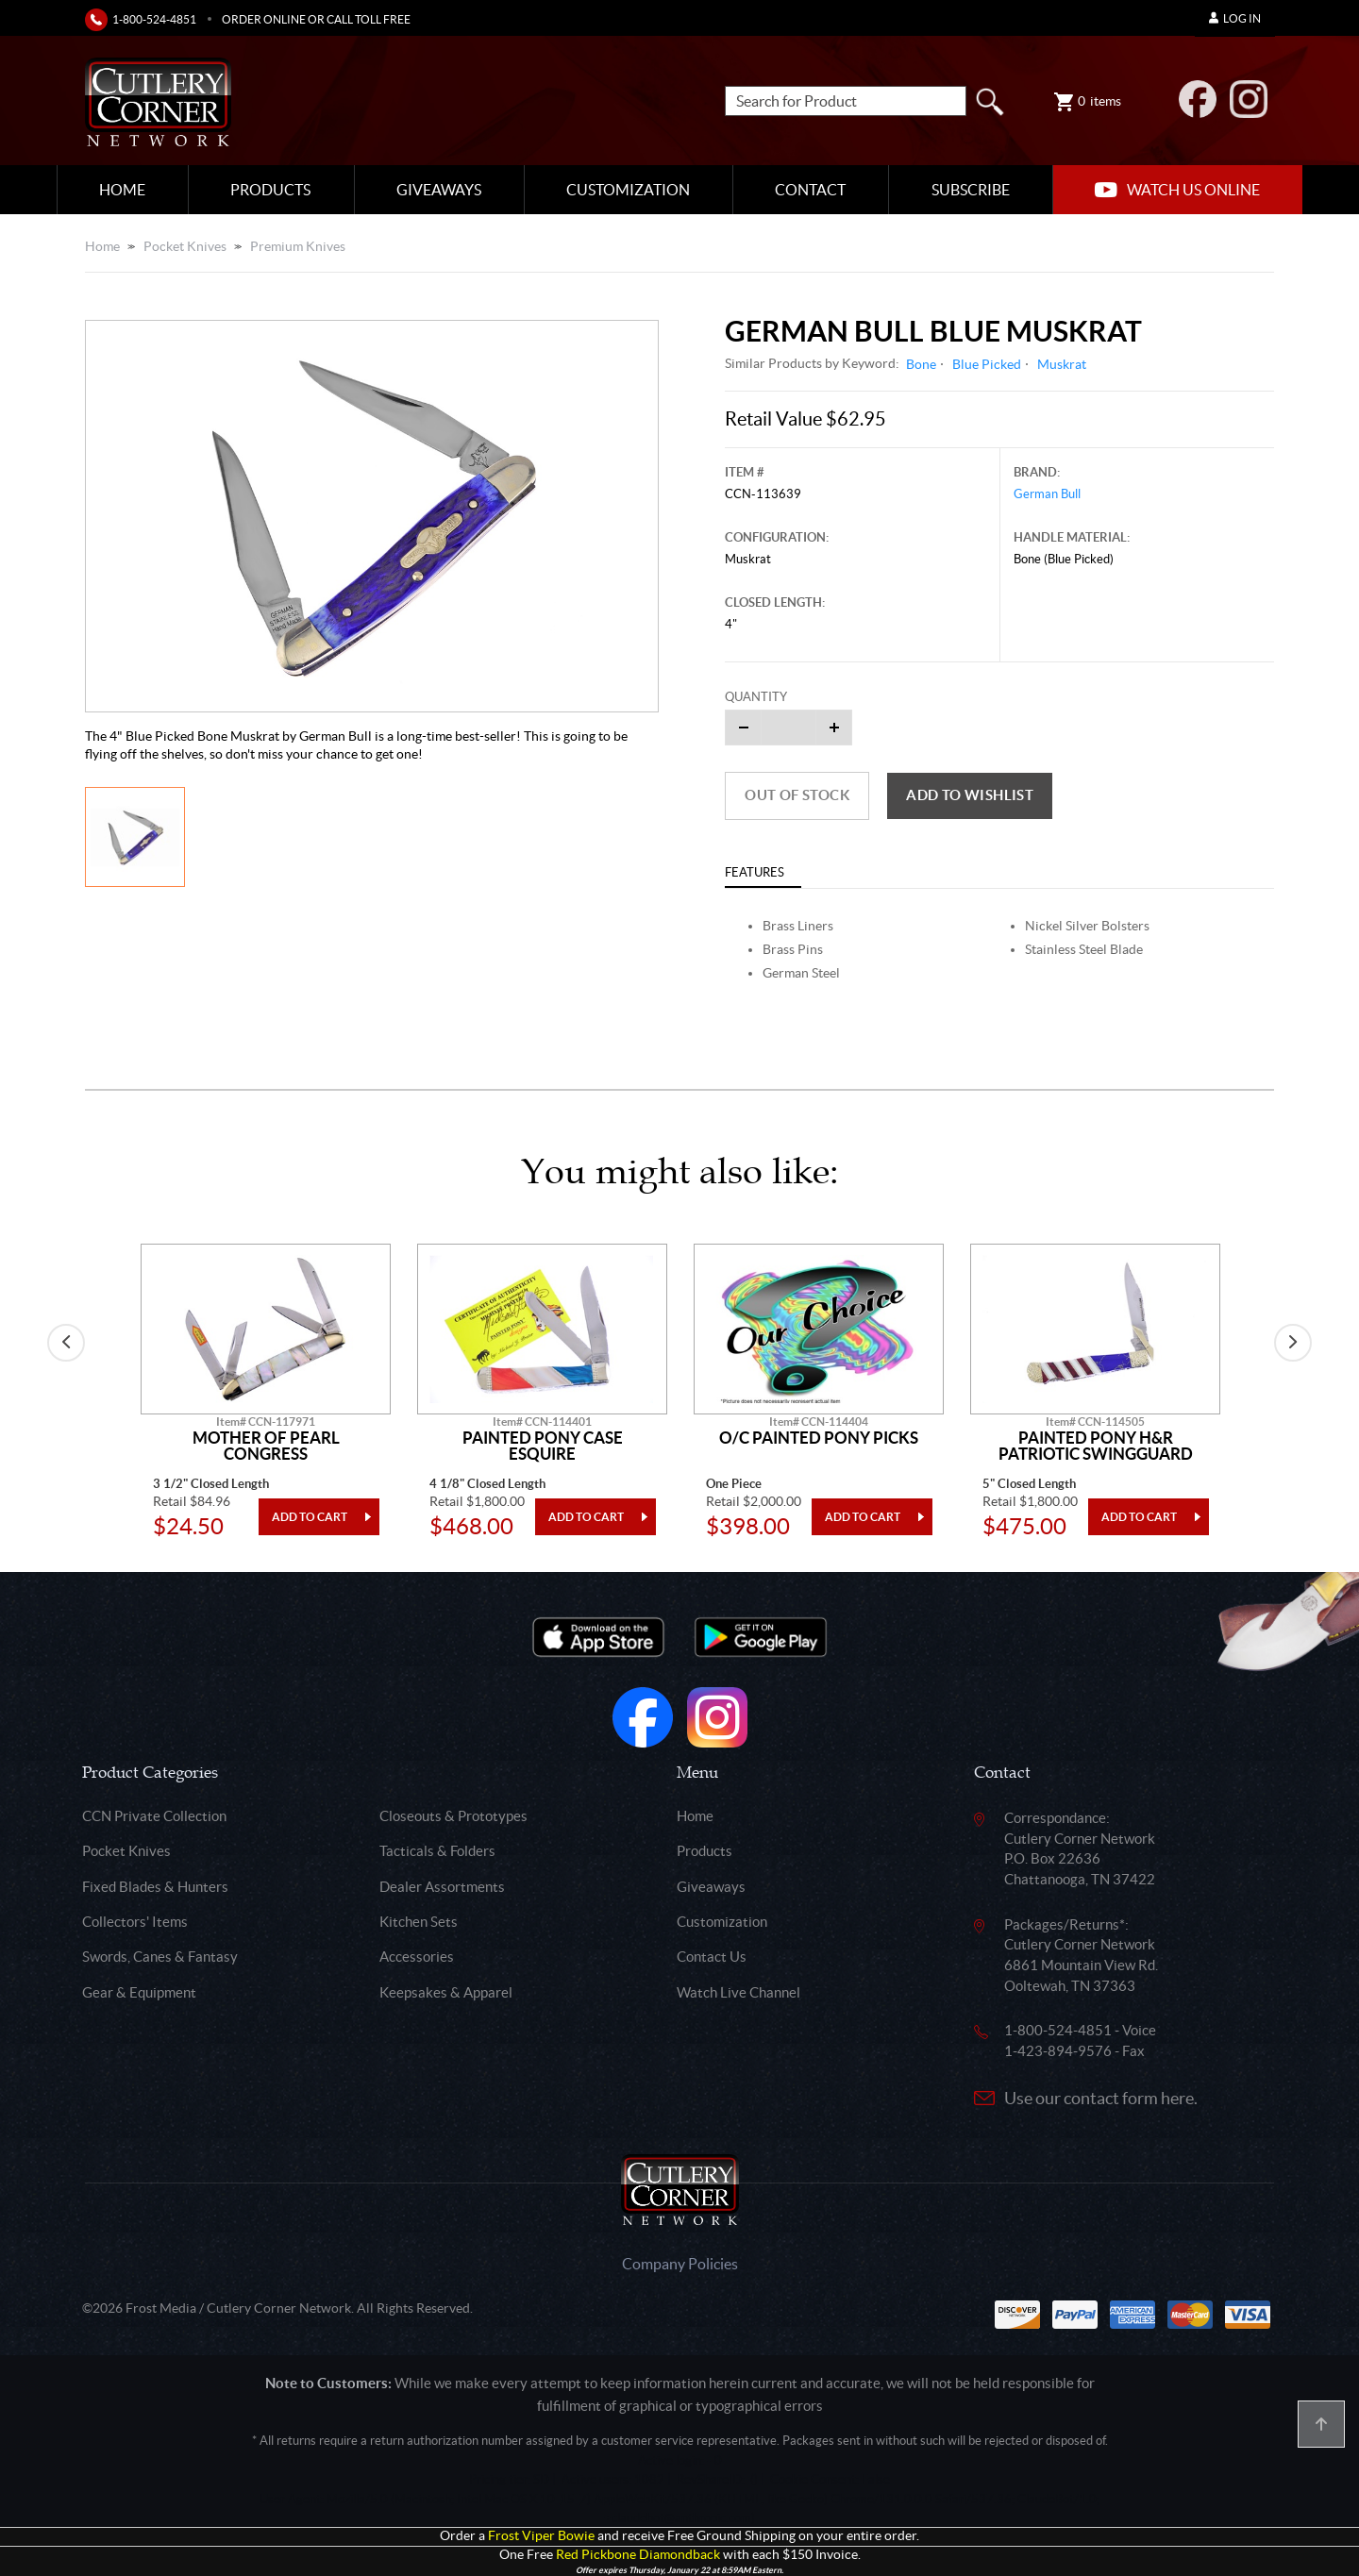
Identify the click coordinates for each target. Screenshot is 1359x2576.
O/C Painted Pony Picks (818, 1438)
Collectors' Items (135, 1922)
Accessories (416, 1957)
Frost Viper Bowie (541, 2536)
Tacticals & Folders (437, 1851)
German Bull (1047, 494)
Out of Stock (797, 795)
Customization (628, 189)
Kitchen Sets (418, 1922)
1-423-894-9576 (1058, 2051)
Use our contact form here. (1101, 2098)
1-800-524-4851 (154, 19)
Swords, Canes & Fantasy (160, 1957)
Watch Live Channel (738, 1992)
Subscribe (970, 189)
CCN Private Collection (154, 1816)
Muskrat (1061, 364)
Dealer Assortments (442, 1887)
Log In (1235, 18)
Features (754, 872)
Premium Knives (297, 246)
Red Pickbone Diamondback (638, 2555)
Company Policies (680, 2263)
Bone (921, 364)
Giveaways (438, 189)
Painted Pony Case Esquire (542, 1446)
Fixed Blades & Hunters (155, 1887)
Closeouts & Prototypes (453, 1816)
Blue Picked (986, 364)
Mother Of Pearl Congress (266, 1446)
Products (270, 189)
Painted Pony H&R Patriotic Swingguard (1095, 1446)
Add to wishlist (969, 795)
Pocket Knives (184, 246)
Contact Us (712, 1957)
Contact (810, 189)
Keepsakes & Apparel (445, 1992)
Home (122, 189)
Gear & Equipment (139, 1992)
